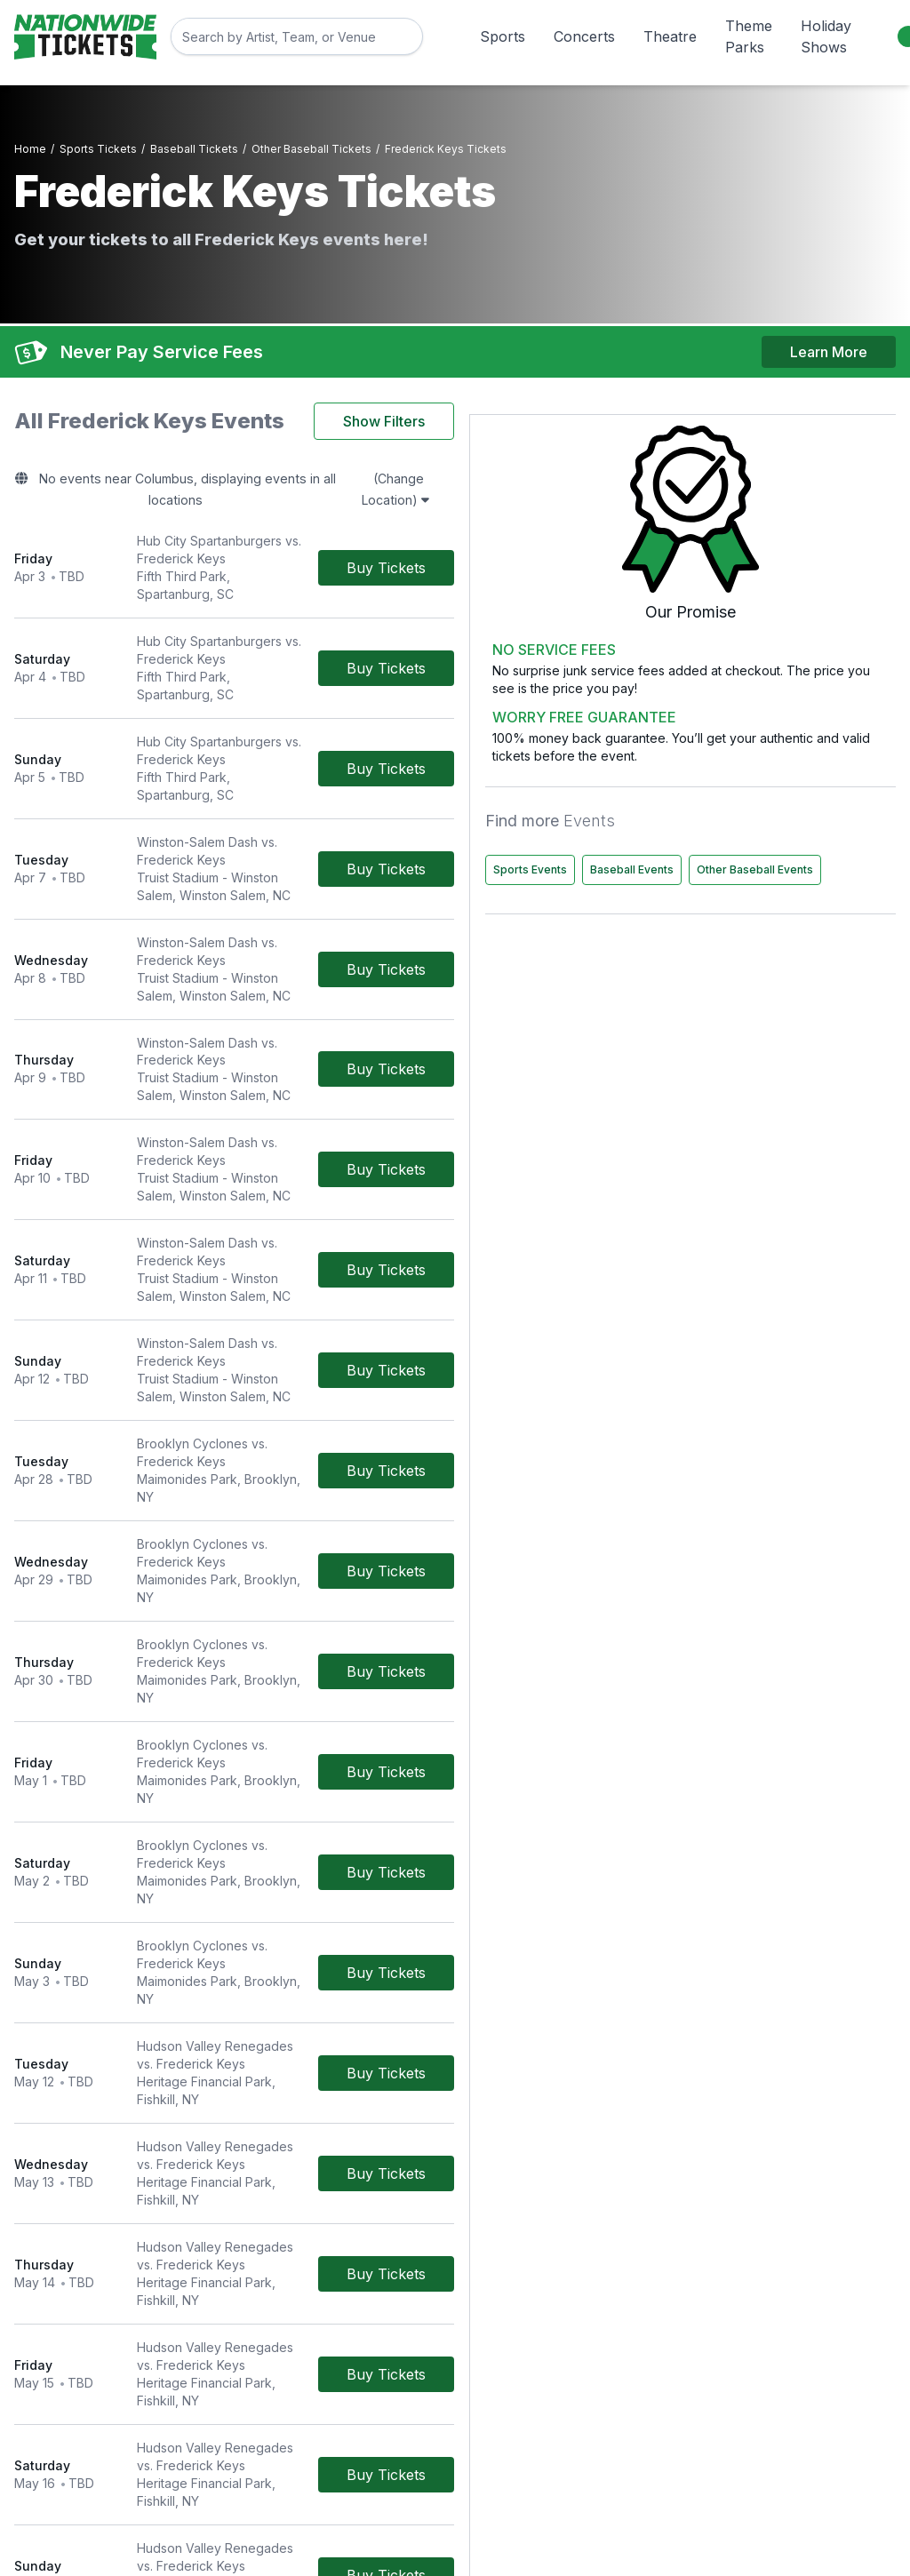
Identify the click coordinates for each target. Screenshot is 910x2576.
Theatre (670, 36)
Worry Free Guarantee (381, 2348)
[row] (316, 520)
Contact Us (347, 2298)
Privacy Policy (657, 2323)
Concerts (584, 36)
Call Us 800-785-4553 (380, 2373)
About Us (642, 2298)
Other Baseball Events (742, 832)
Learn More (828, 338)
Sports (502, 36)
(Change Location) (530, 470)
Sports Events (721, 795)
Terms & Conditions (372, 2323)
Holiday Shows (826, 36)
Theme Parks (748, 36)
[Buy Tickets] (551, 520)
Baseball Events (823, 795)
